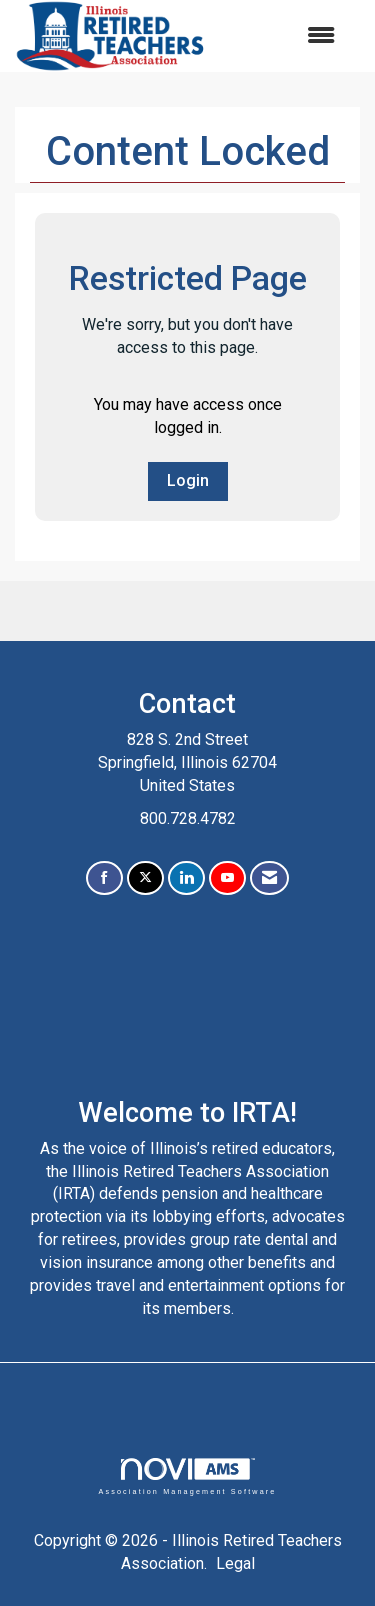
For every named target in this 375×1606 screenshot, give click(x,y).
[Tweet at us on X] (145, 878)
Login (188, 480)
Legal (235, 1563)
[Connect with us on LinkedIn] (186, 878)
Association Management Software (187, 1476)
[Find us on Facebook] (104, 878)
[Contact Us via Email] (269, 878)
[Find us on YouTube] (227, 878)
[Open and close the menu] (280, 36)
